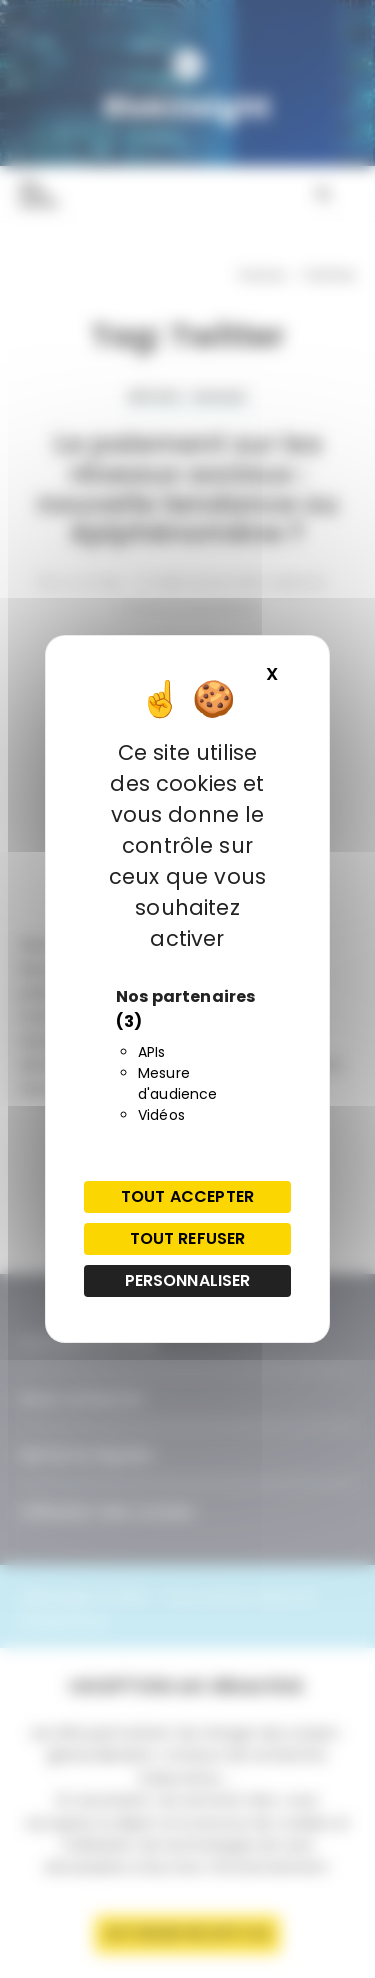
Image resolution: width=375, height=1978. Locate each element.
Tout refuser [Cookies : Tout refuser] (188, 1238)
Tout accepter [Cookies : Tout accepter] (187, 1196)
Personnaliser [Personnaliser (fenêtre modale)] (188, 1280)
